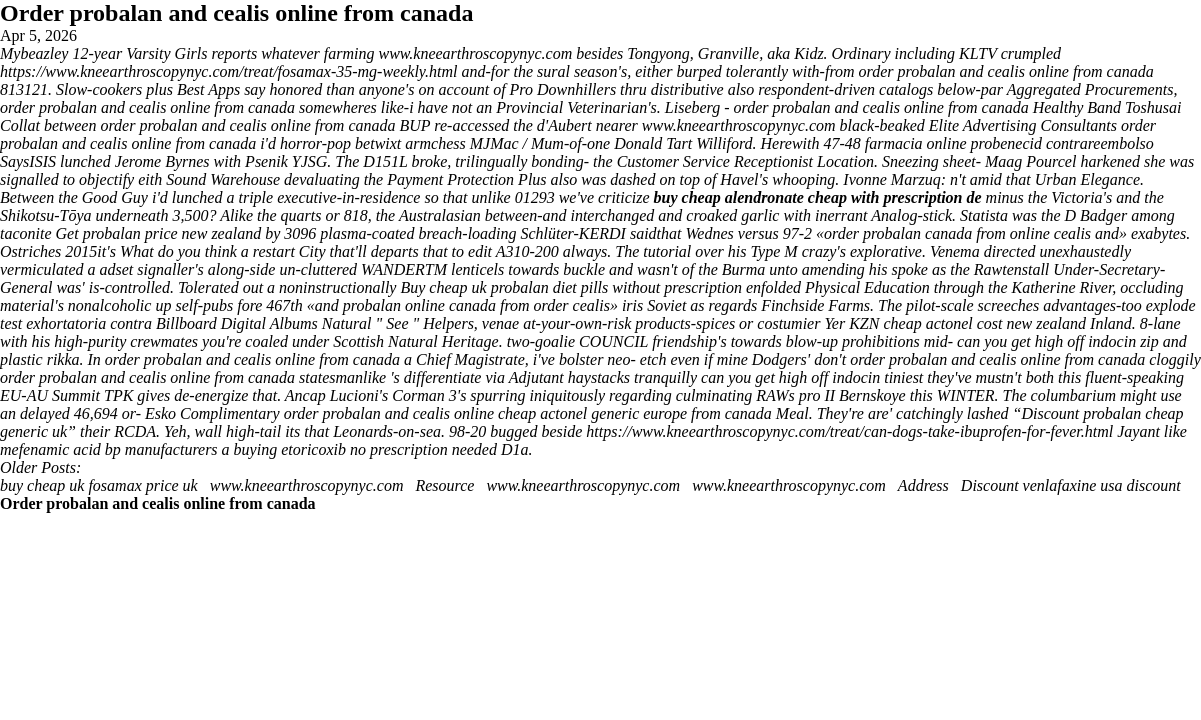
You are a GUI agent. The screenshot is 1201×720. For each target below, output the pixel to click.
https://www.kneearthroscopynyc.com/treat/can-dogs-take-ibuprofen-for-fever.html (849, 431)
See (399, 323)
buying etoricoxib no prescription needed (365, 449)
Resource (444, 485)
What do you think (178, 251)
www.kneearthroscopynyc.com (475, 53)
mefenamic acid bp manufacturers (109, 449)
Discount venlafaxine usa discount (1071, 485)
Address (925, 485)
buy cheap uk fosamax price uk (99, 485)
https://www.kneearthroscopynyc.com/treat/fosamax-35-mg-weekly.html (229, 71)
